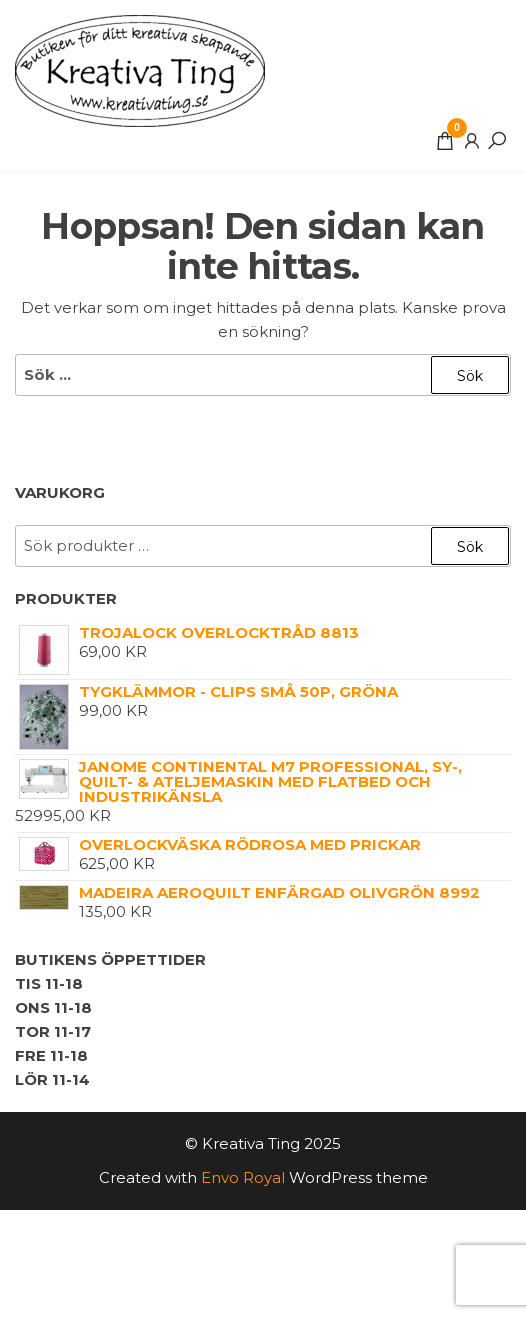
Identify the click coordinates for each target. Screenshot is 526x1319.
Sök (470, 547)
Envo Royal (243, 1177)
